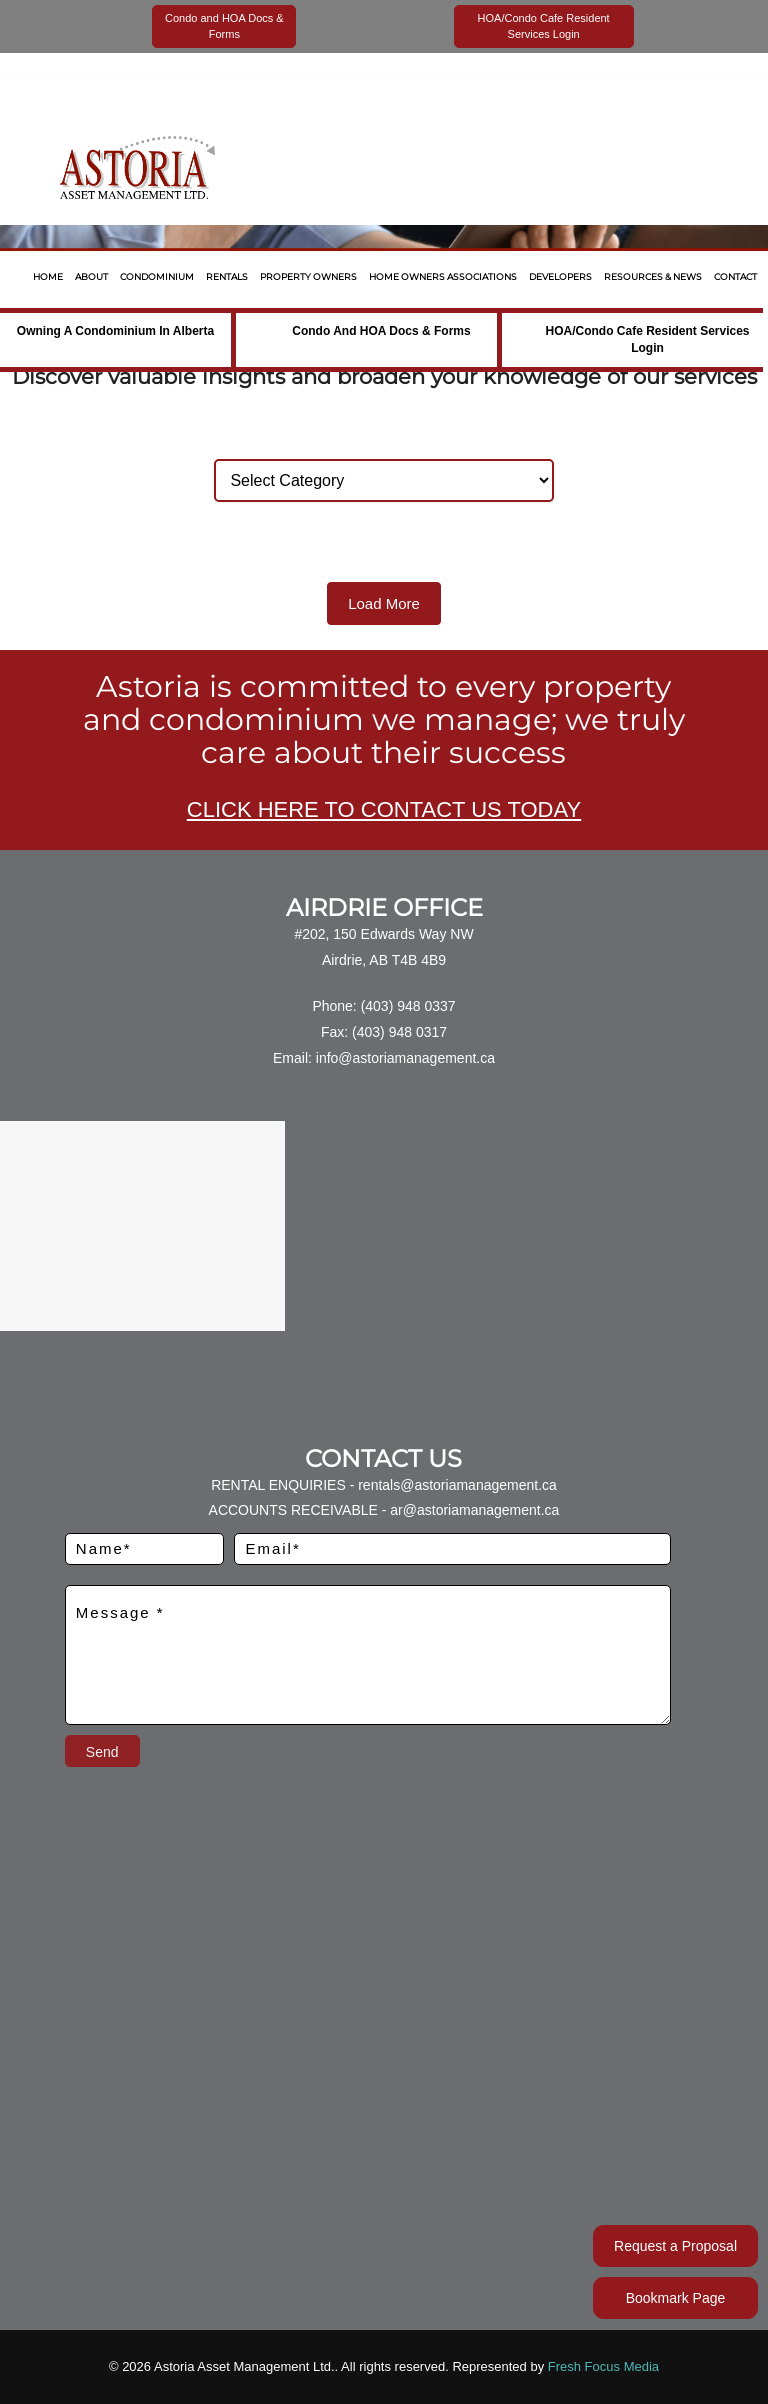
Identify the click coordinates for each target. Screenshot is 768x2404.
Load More (384, 603)
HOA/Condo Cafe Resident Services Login (647, 339)
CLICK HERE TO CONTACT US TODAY (384, 809)
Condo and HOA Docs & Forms (381, 331)
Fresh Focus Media (603, 2366)
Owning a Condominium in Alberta (115, 331)
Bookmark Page (676, 2298)
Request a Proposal (675, 2246)
